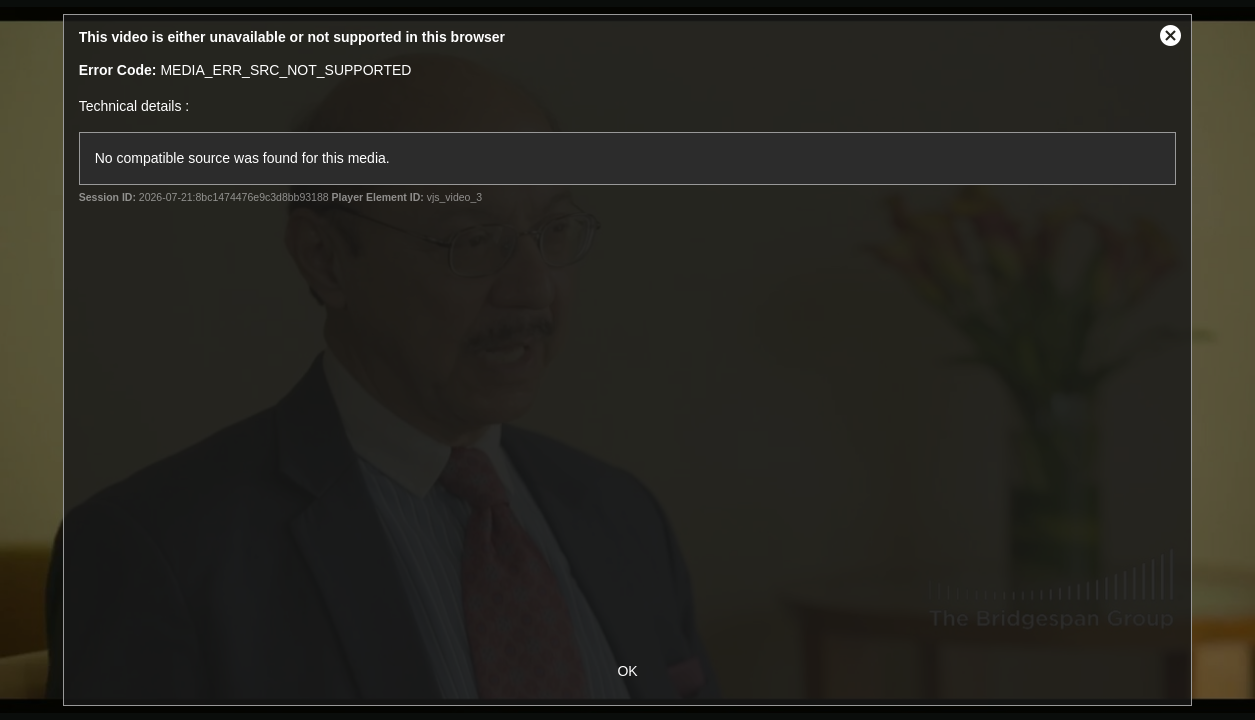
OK (627, 671)
